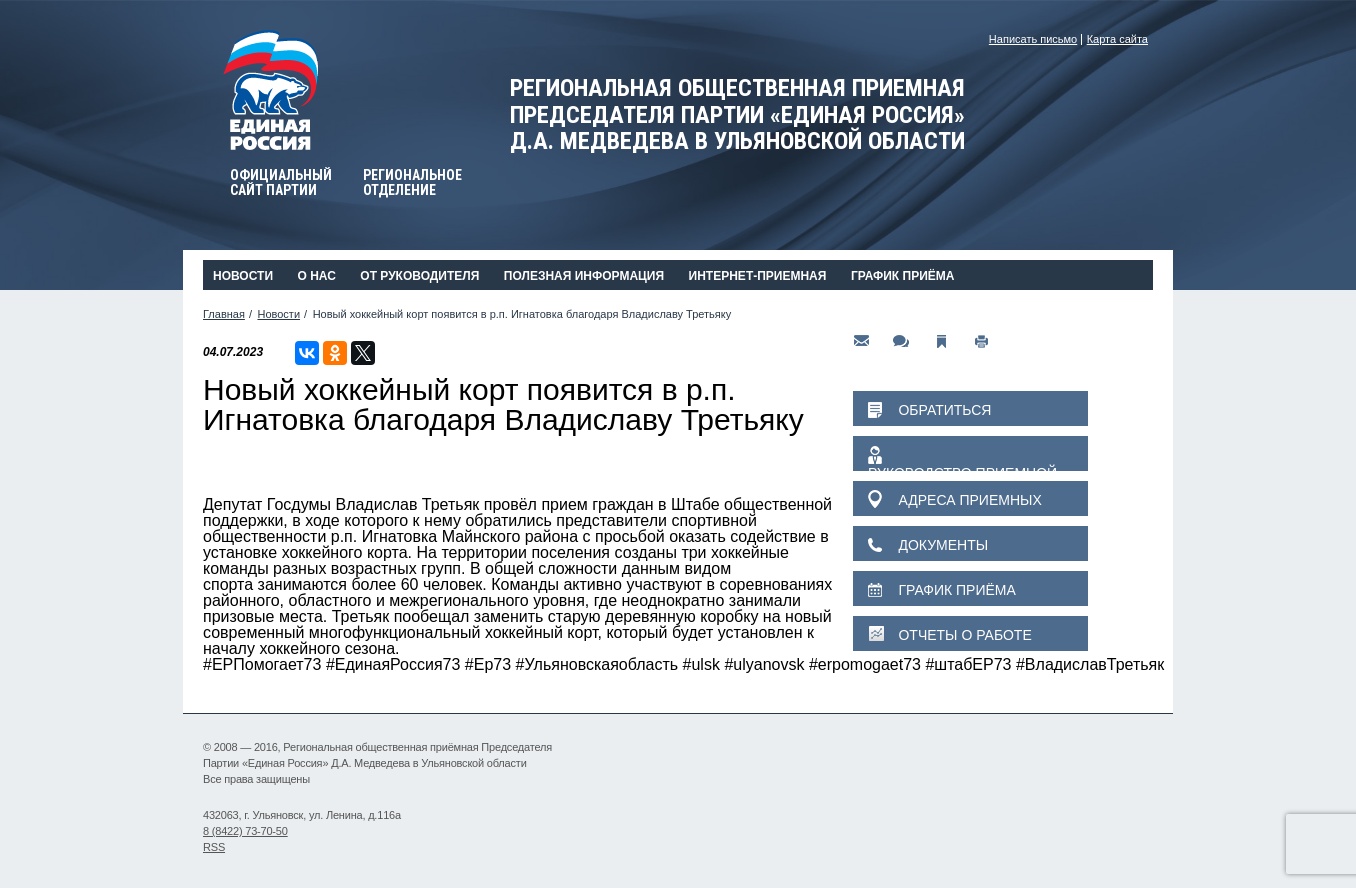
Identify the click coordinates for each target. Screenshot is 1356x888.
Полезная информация (584, 276)
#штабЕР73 (968, 664)
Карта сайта (1117, 39)
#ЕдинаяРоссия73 (393, 664)
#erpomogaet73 (865, 664)
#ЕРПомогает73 (262, 664)
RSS (214, 847)
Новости (243, 276)
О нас (316, 276)
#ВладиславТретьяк (1090, 664)
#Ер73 (488, 664)
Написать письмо (1033, 39)
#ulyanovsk (764, 664)
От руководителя (419, 276)
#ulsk (701, 664)
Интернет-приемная (758, 276)
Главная (224, 314)
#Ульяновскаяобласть (597, 664)
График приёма (903, 276)
